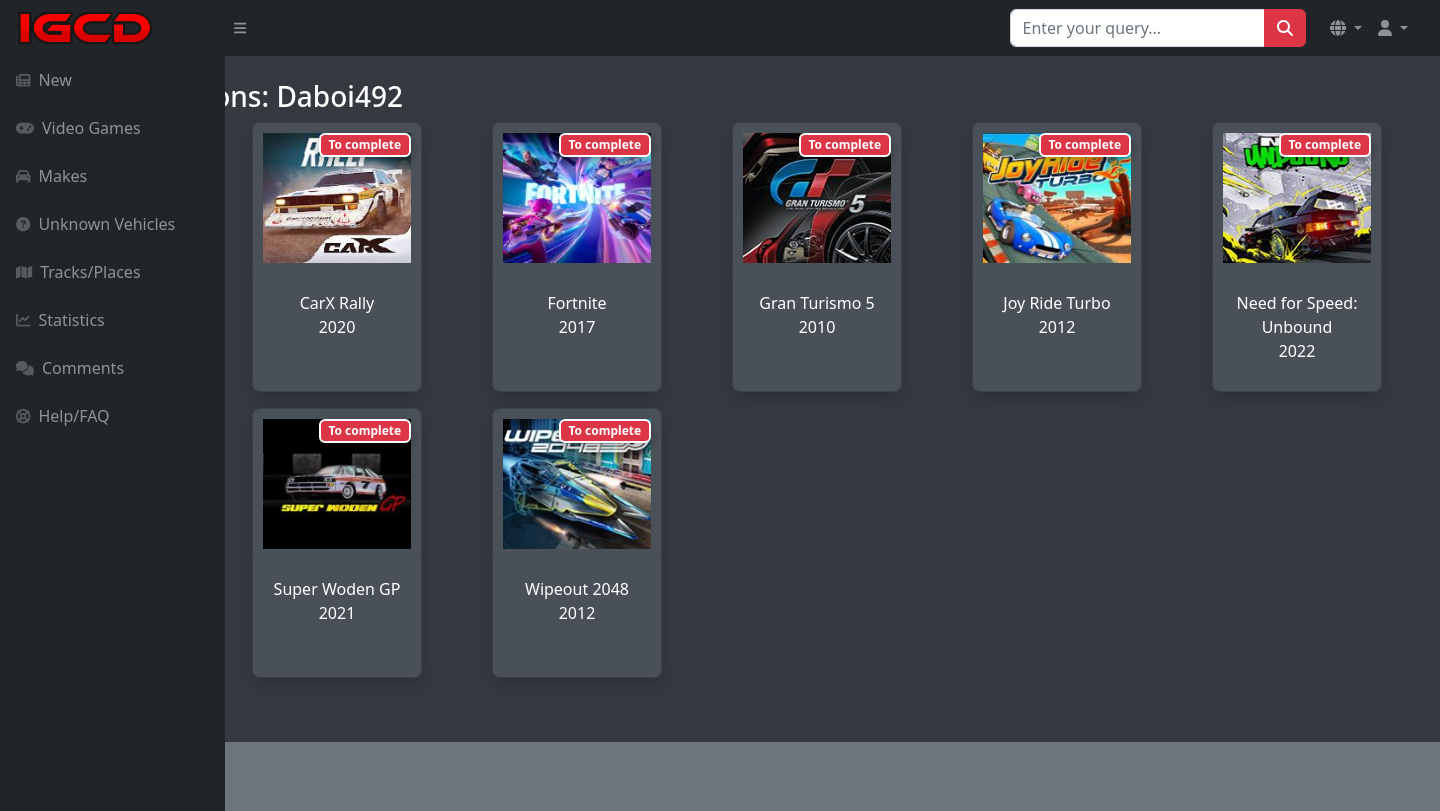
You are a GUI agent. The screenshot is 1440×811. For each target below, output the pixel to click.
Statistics (60, 320)
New (44, 80)
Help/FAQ (63, 416)
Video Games (78, 128)
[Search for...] (1137, 28)
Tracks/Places (78, 272)
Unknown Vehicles (95, 224)
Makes (51, 176)
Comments (70, 368)
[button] (1346, 28)
